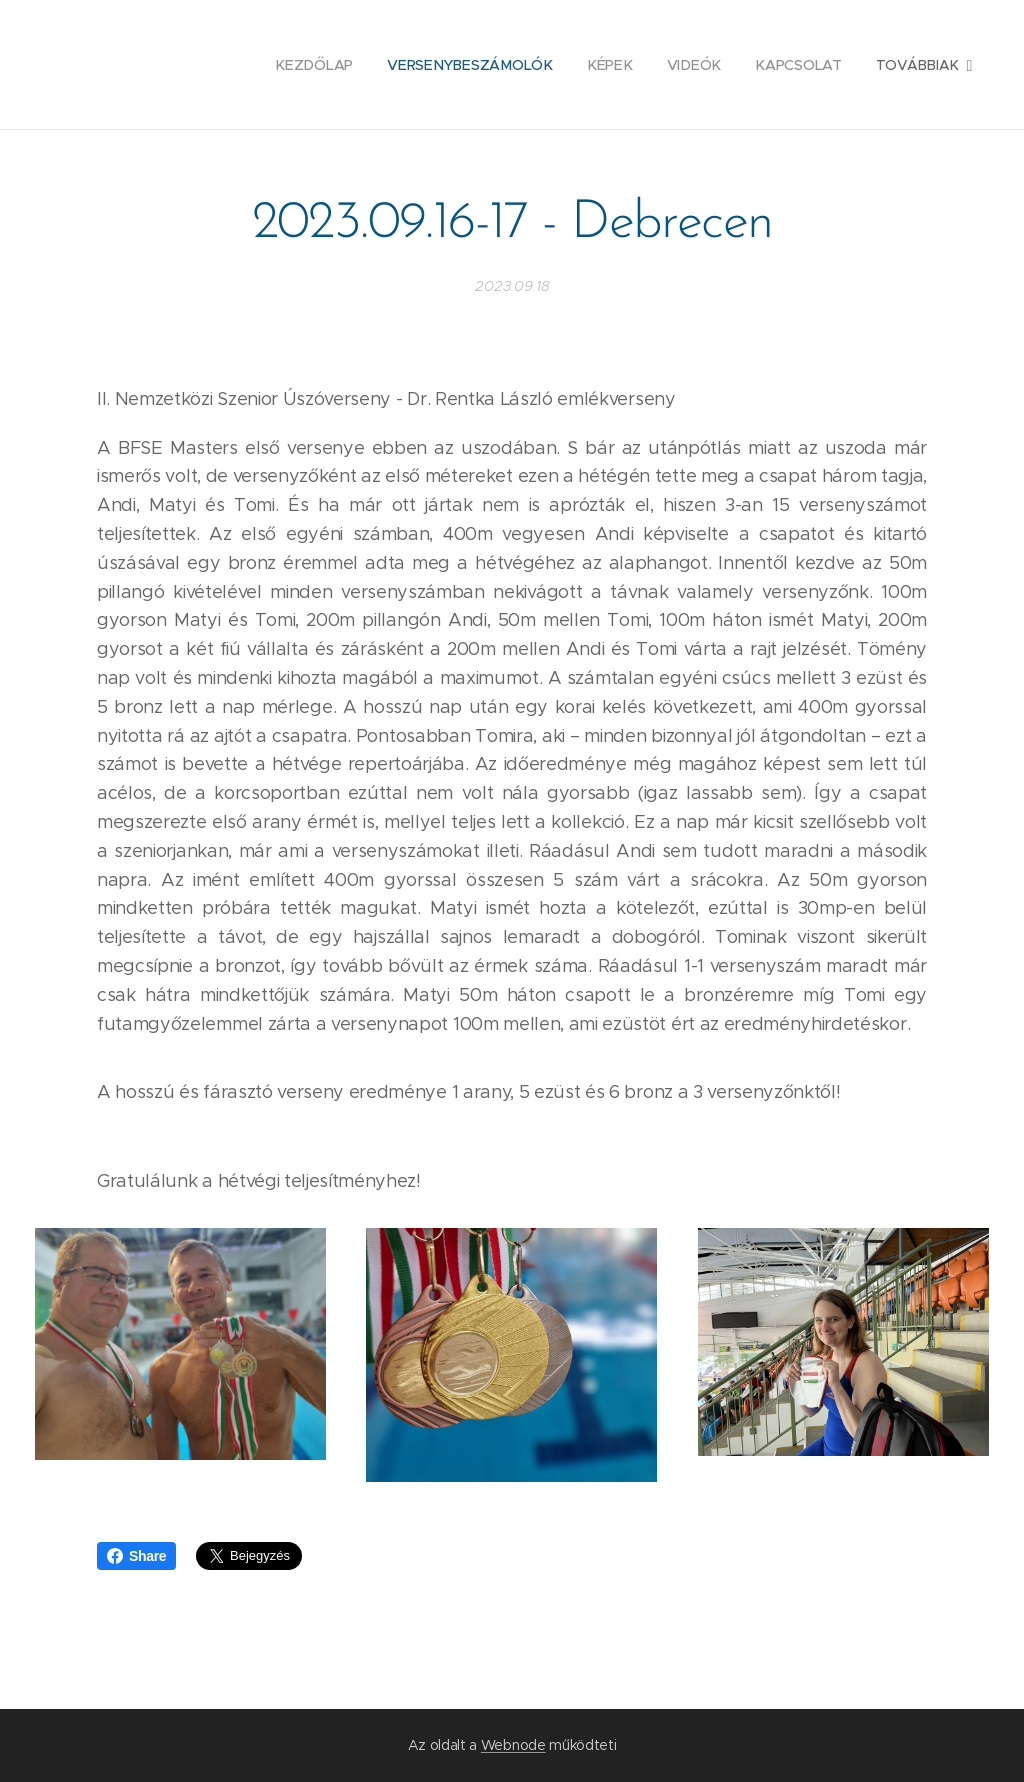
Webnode (513, 1745)
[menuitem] (170, 65)
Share (136, 1556)
